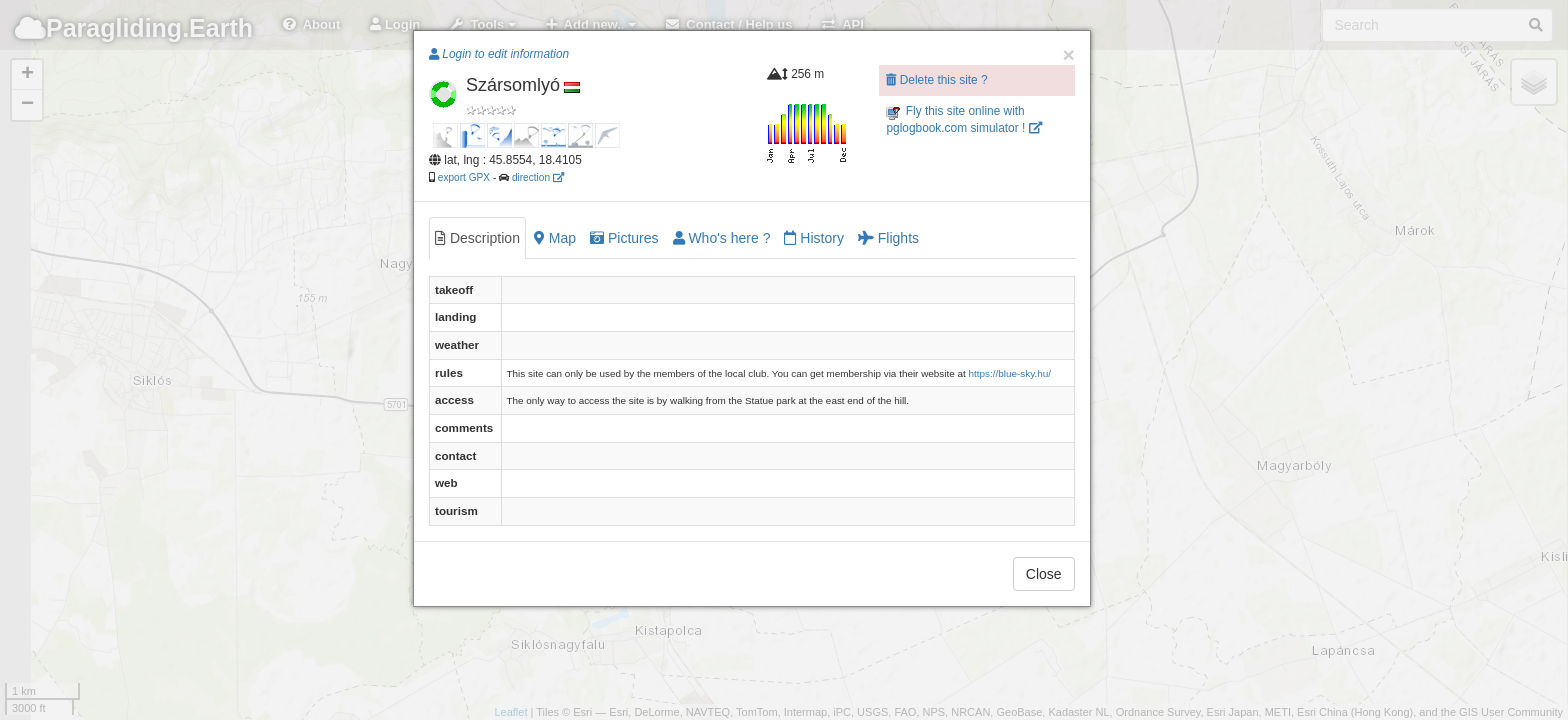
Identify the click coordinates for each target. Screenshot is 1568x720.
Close (1044, 574)
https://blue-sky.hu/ (1010, 373)
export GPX (464, 177)
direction (538, 177)
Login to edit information (499, 54)
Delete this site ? (936, 80)
